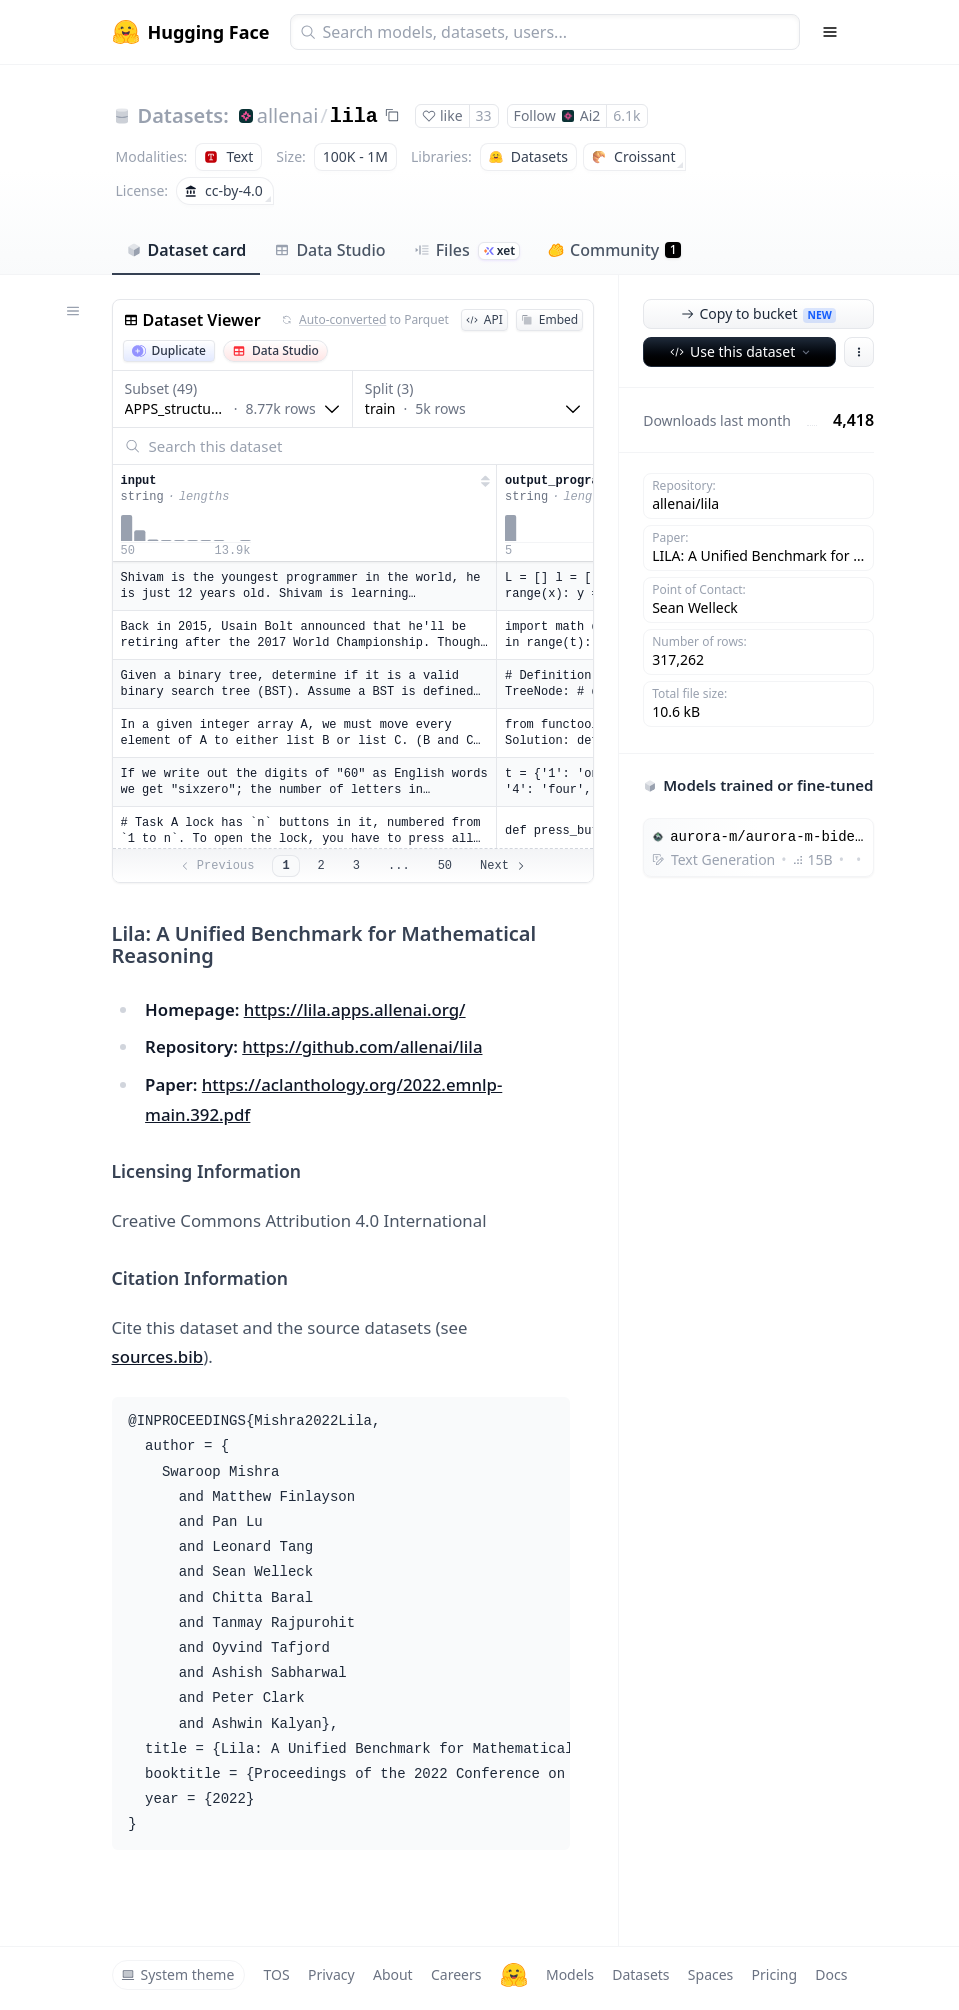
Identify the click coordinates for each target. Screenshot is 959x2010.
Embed (549, 319)
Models (570, 1974)
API (484, 319)
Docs (831, 1974)
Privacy (331, 1974)
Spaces (710, 1974)
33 (484, 115)
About (393, 1974)
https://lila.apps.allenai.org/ (355, 1009)
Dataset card (186, 250)
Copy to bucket (758, 313)
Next (503, 866)
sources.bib (158, 1356)
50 (445, 866)
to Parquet (365, 320)
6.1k (626, 115)
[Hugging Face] (514, 1975)
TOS (277, 1974)
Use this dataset (741, 351)
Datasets (640, 1974)
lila (354, 116)
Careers (456, 1974)
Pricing (774, 1974)
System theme (178, 1974)
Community (614, 250)
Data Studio (329, 250)
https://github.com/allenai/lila (362, 1046)
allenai (288, 115)
